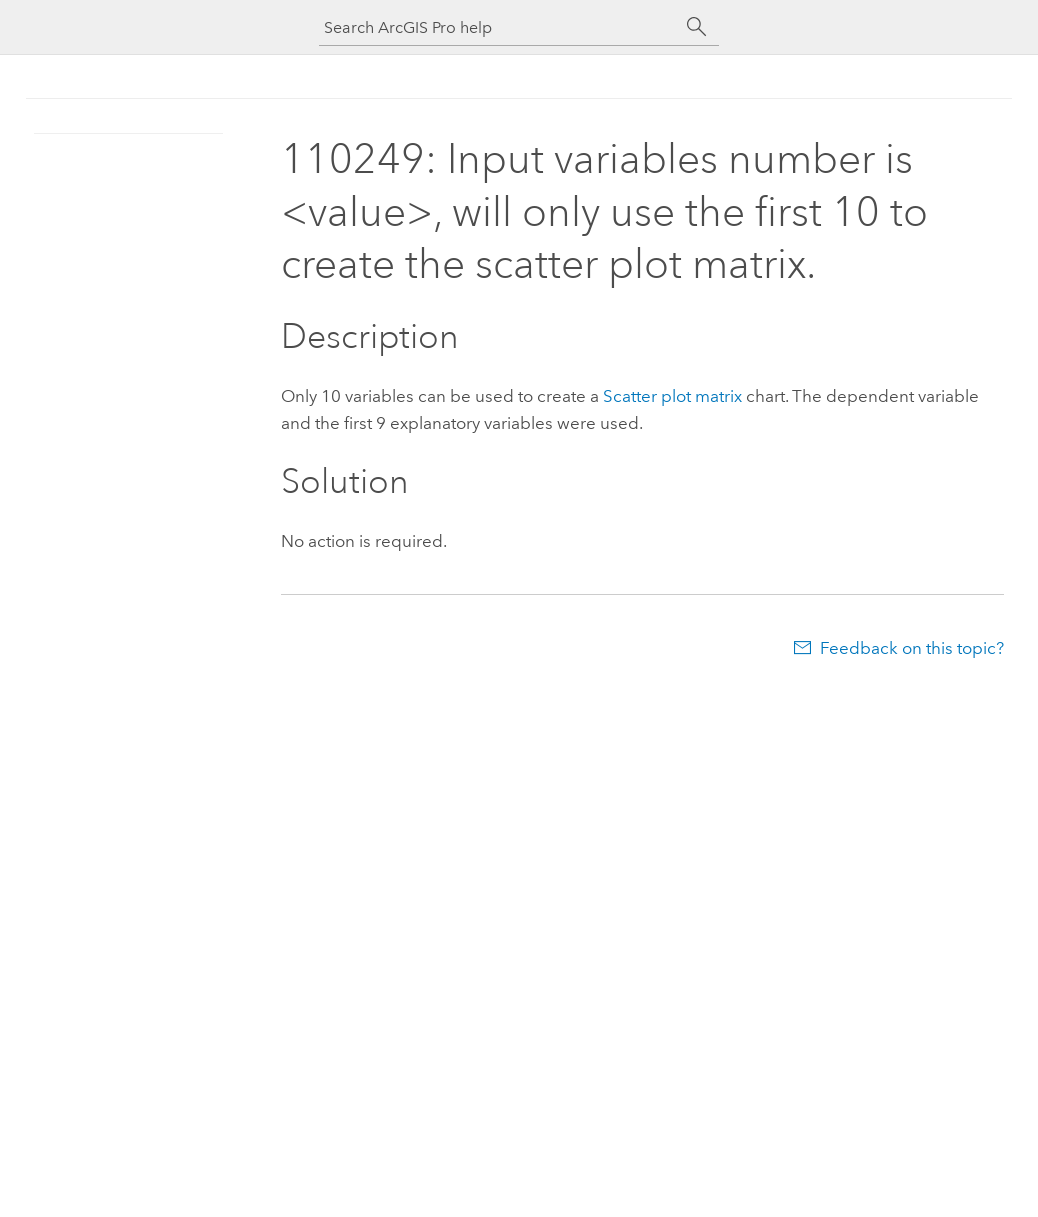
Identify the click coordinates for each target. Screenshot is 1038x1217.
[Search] (697, 27)
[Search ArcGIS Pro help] (499, 27)
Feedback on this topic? (912, 648)
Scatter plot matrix (672, 396)
